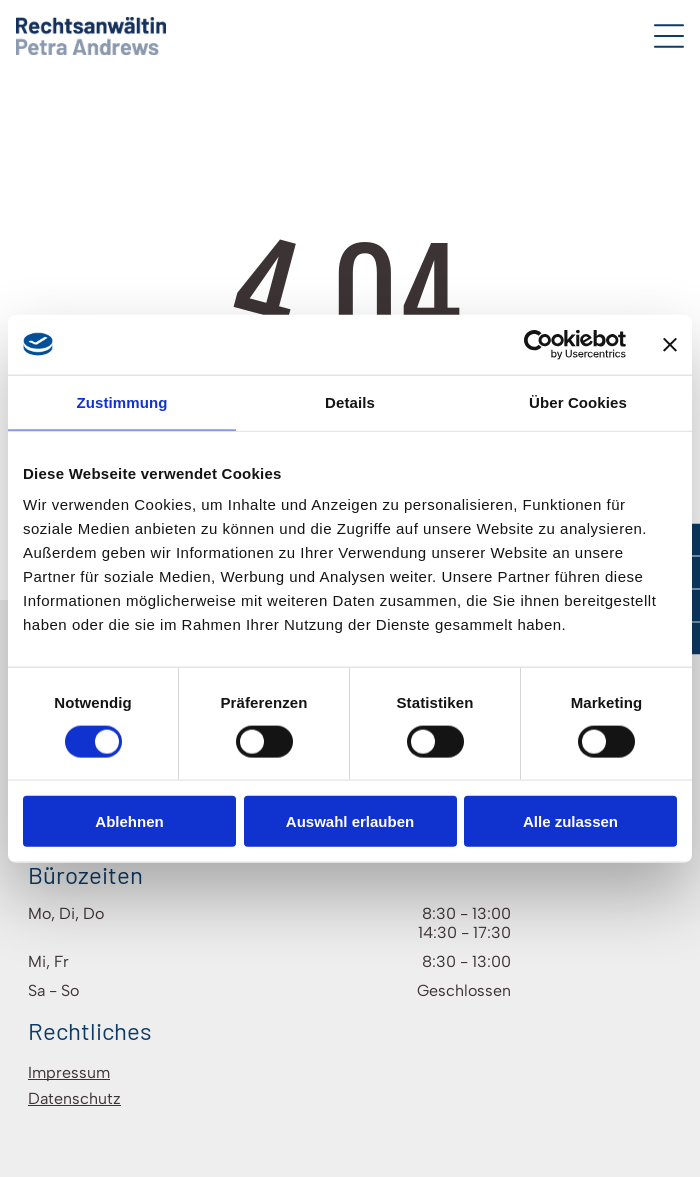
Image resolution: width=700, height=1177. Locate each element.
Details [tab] (350, 401)
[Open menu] (669, 36)
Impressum (69, 1072)
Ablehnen (129, 821)
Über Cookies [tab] (578, 401)
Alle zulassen (570, 821)
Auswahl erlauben (350, 821)
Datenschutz (74, 1098)
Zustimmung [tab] (122, 401)
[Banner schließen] (670, 344)
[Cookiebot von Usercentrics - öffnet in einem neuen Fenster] (538, 344)
